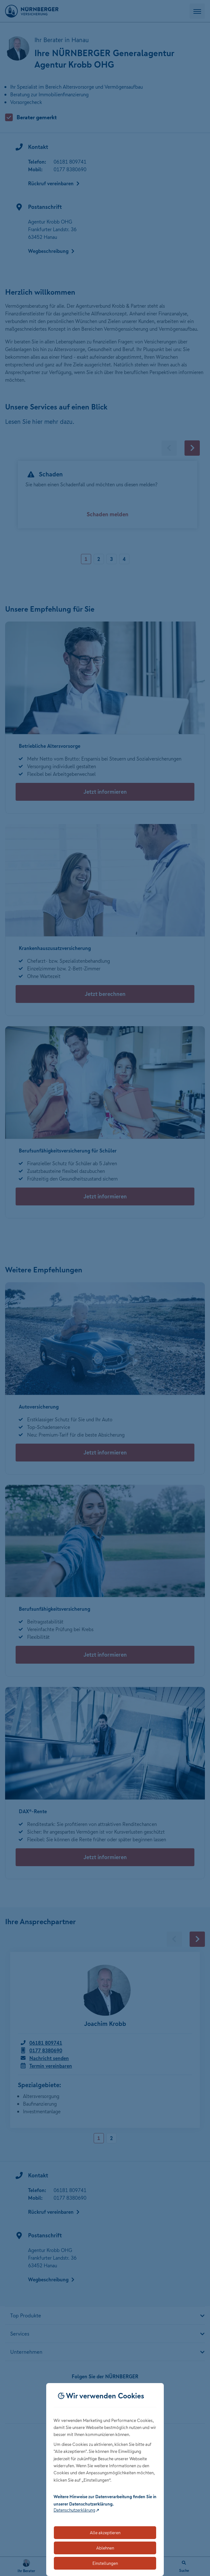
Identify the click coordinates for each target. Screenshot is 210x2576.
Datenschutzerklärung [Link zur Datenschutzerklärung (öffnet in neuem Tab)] (74, 2510)
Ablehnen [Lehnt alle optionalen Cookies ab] (105, 2548)
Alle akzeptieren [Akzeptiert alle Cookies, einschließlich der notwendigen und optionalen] (105, 2532)
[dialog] (105, 2479)
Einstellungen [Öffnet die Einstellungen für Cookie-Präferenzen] (105, 2563)
